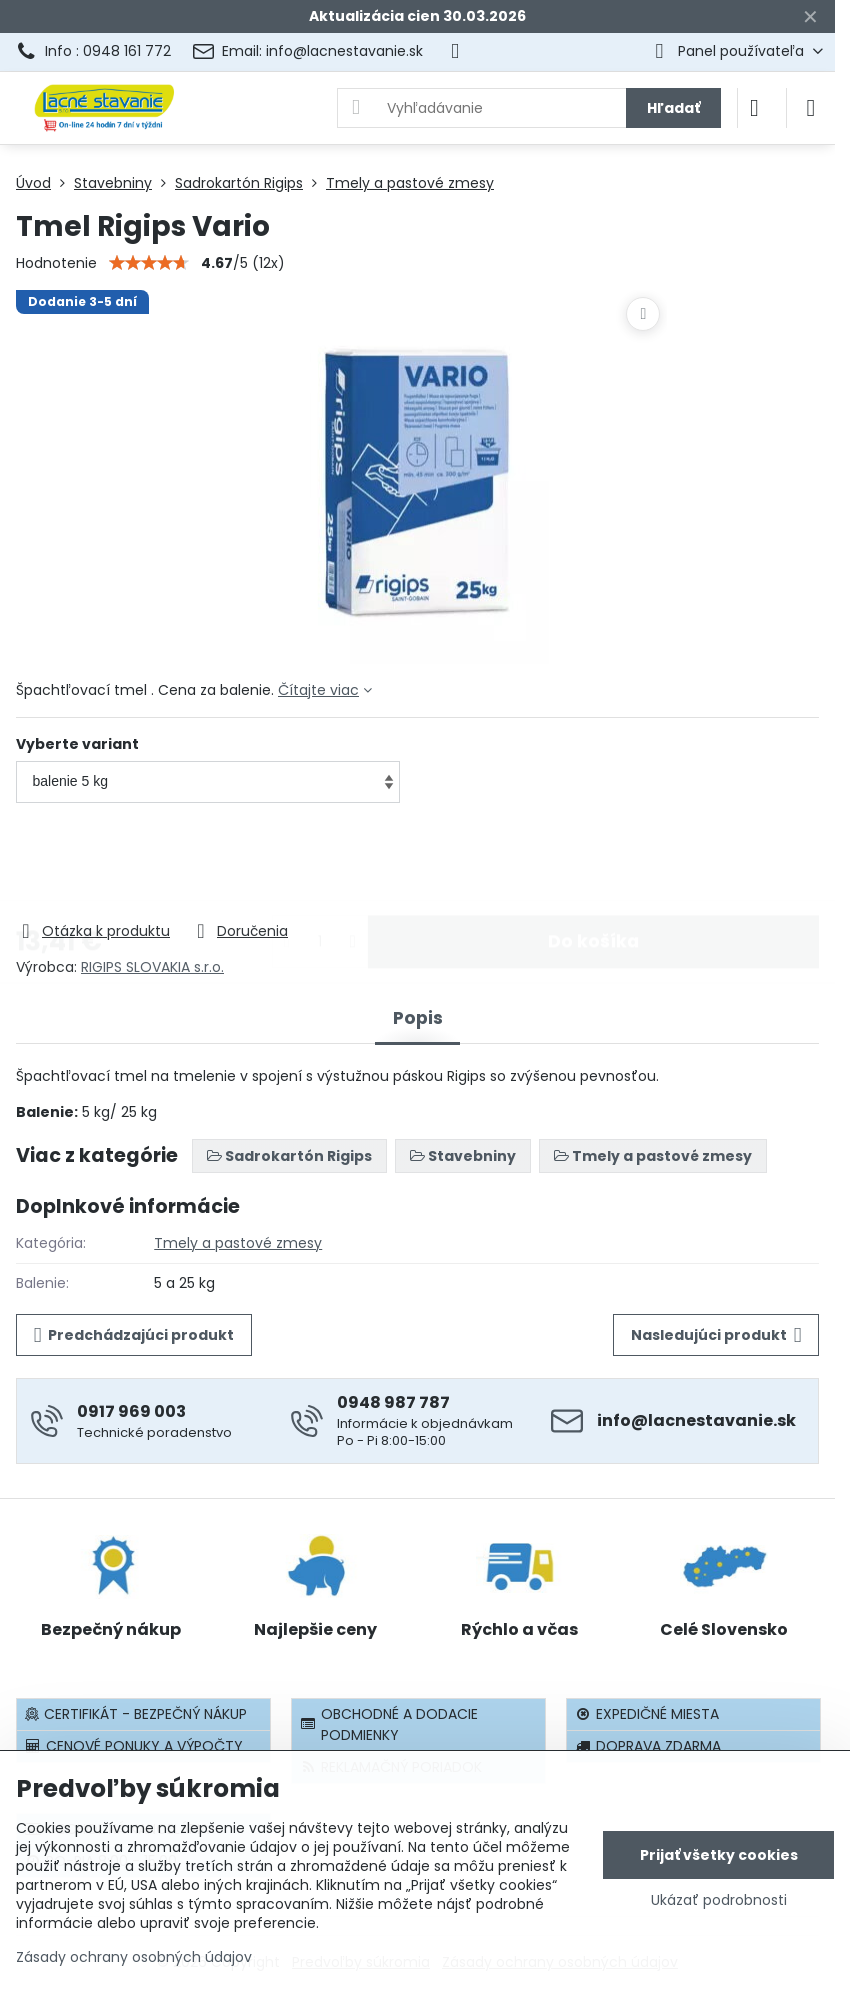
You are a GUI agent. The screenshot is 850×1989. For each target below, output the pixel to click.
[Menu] (811, 108)
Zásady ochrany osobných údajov (134, 1957)
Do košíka (593, 863)
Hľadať (673, 108)
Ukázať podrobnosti (719, 1900)
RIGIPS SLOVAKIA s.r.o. (152, 967)
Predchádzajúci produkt (134, 1335)
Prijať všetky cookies (719, 1855)
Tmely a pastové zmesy (238, 1243)
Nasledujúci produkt (716, 1335)
